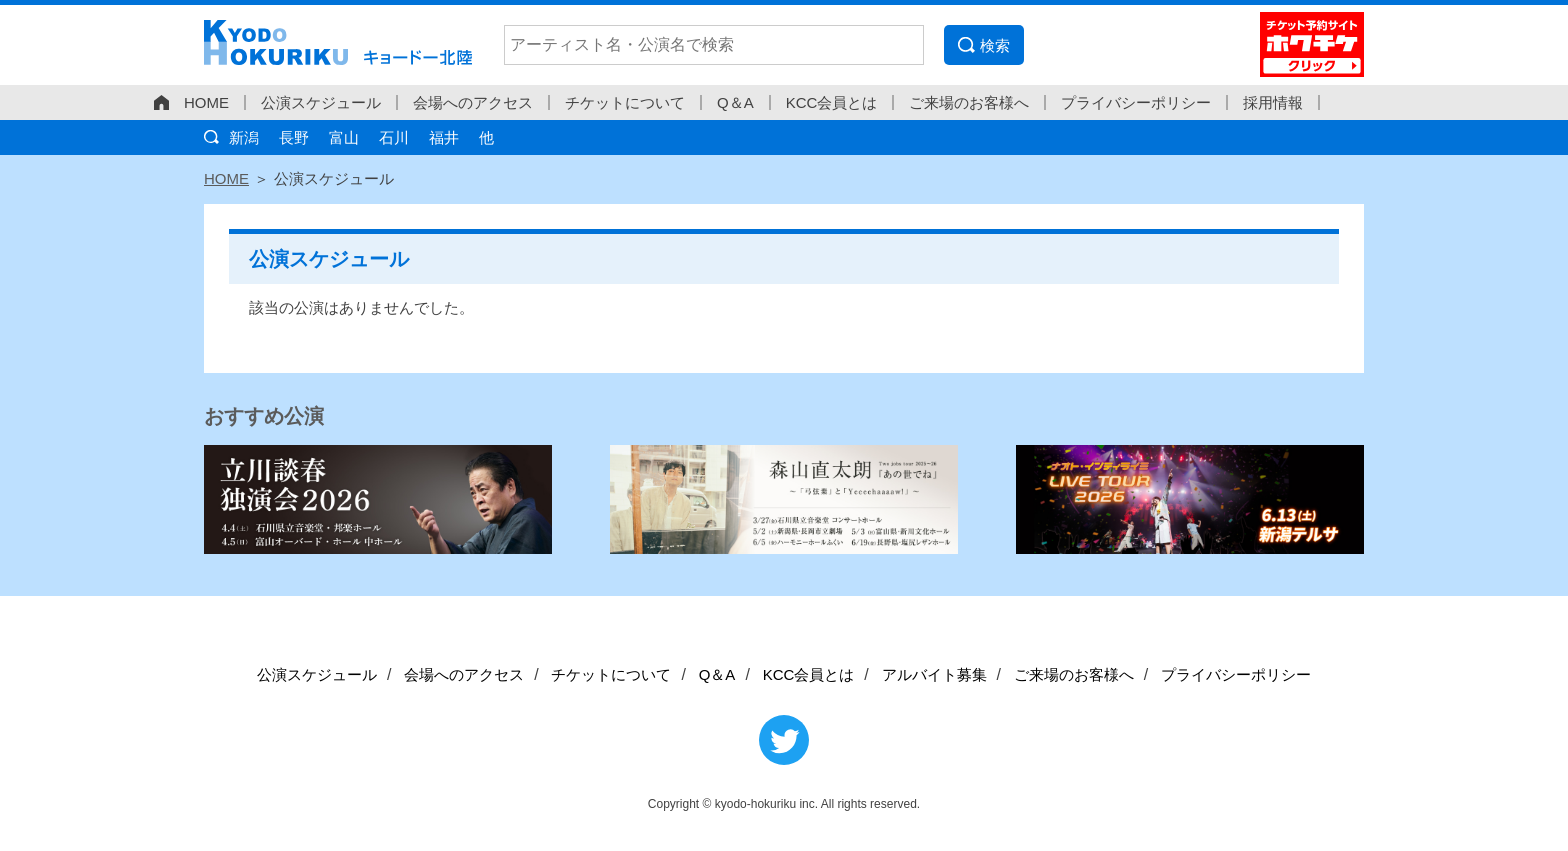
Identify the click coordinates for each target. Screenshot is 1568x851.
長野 (294, 137)
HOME (206, 102)
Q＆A (735, 102)
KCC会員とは (832, 102)
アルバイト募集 (934, 674)
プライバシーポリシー (1136, 102)
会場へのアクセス (473, 102)
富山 (344, 137)
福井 (444, 137)
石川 (394, 137)
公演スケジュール (321, 102)
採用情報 (1273, 102)
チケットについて (625, 102)
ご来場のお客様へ (969, 102)
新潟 (244, 137)
